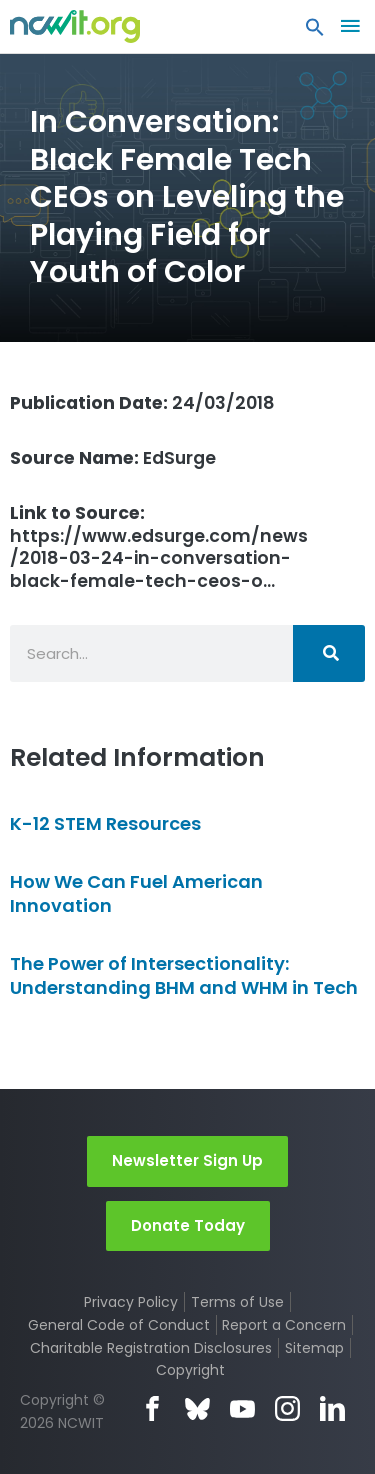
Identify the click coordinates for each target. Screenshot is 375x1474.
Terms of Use (237, 1302)
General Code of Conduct (119, 1325)
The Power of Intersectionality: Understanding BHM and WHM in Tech (184, 975)
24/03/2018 (142, 403)
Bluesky (197, 1408)
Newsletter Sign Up (187, 1160)
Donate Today (188, 1225)
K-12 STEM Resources (105, 823)
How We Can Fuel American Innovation (136, 893)
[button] (315, 32)
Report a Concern (284, 1325)
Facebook (152, 1408)
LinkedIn (332, 1408)
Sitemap (314, 1348)
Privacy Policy (131, 1302)
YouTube (242, 1408)
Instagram (287, 1408)
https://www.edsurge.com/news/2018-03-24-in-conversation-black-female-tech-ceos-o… (159, 547)
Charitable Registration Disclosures (151, 1348)
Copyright (190, 1370)
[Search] (329, 653)
